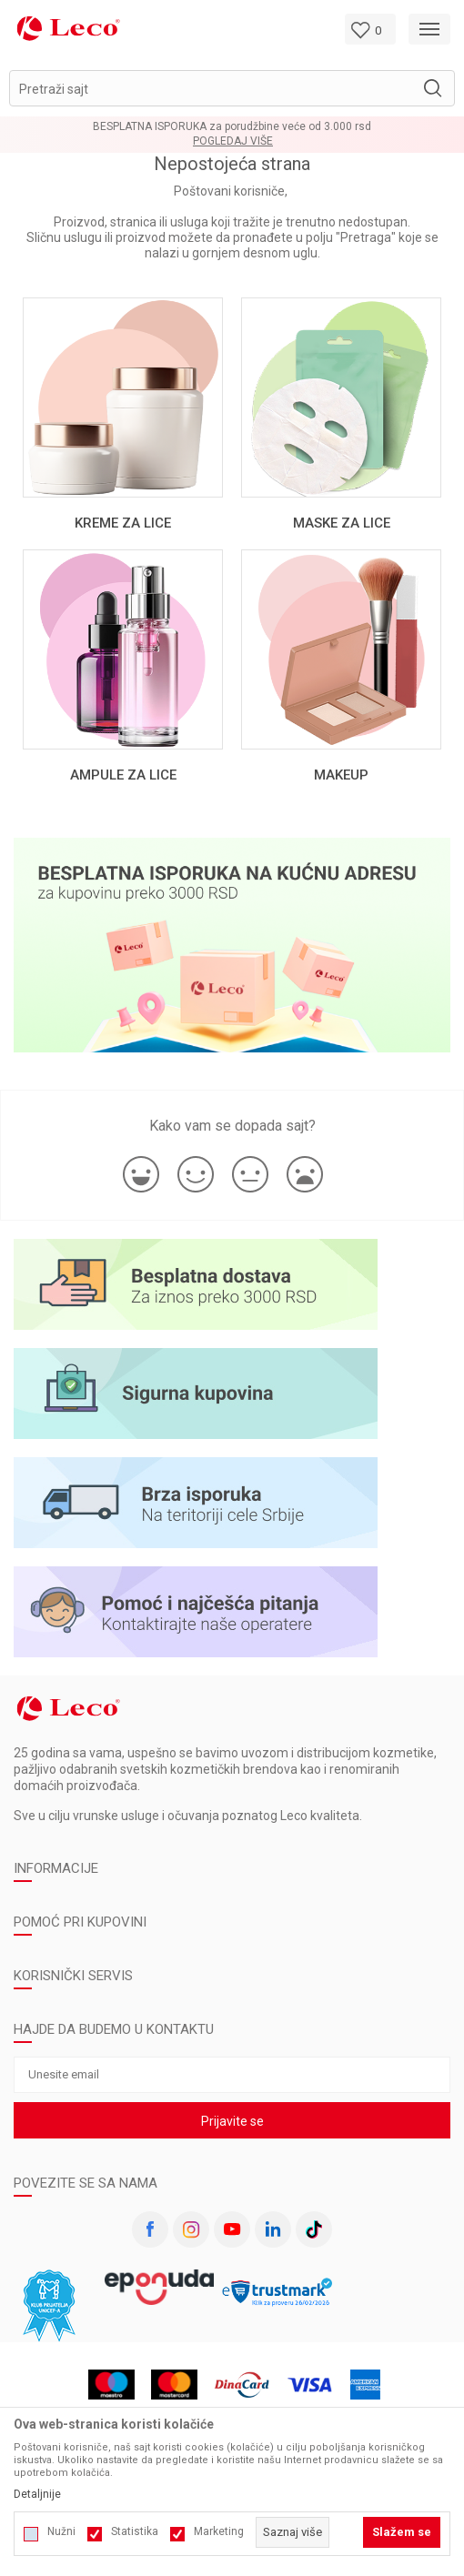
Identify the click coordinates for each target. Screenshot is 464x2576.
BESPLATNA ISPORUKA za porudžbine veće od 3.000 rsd (232, 126)
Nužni (61, 2531)
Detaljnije (37, 2494)
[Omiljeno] (370, 29)
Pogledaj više (233, 141)
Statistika (134, 2531)
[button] (232, 88)
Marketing (219, 2531)
